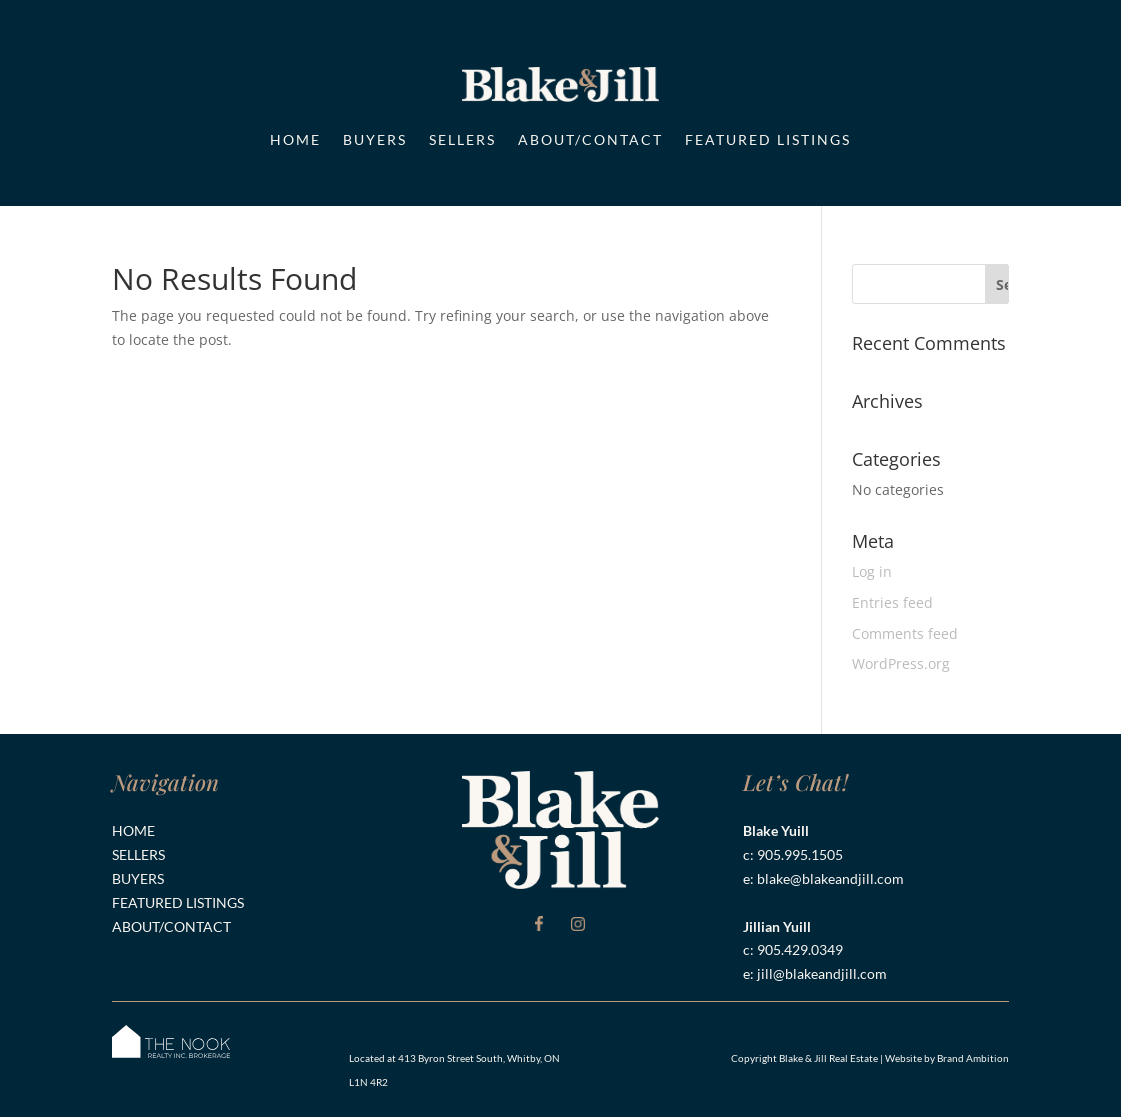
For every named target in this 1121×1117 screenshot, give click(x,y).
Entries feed (892, 602)
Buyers (375, 139)
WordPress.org (901, 663)
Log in (872, 571)
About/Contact (590, 139)
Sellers (462, 139)
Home (295, 139)
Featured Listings (768, 139)
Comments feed (905, 633)
